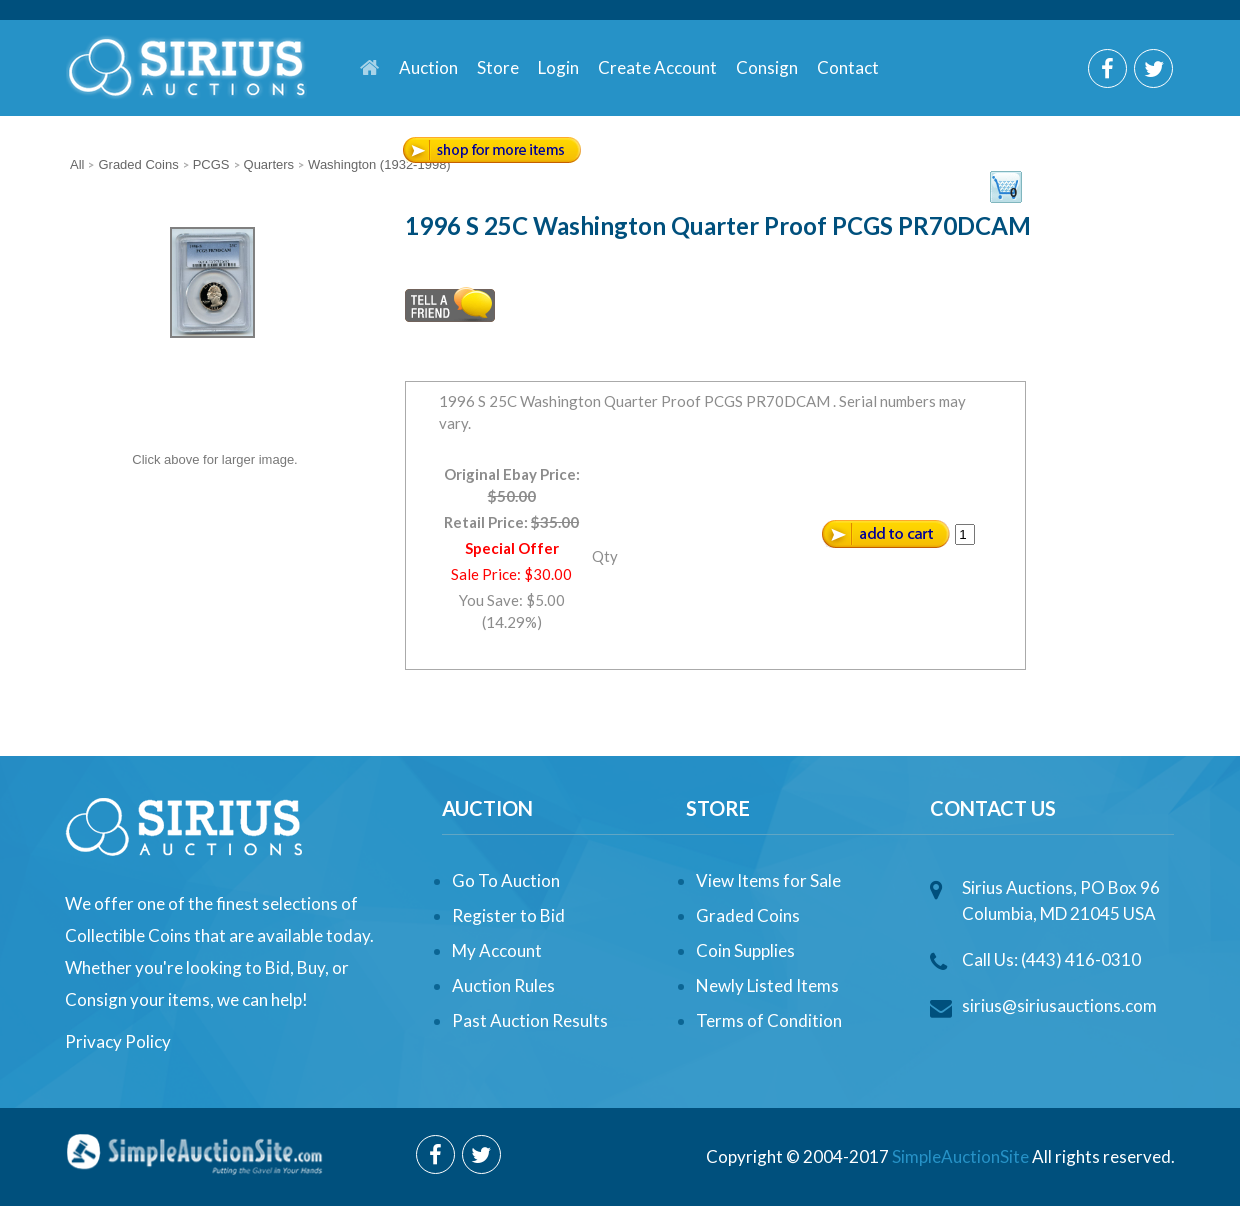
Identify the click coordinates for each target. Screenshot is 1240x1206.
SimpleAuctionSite (960, 1156)
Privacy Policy (118, 1041)
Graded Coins (748, 915)
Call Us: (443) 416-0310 (1051, 959)
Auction (428, 67)
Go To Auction (506, 880)
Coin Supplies (745, 950)
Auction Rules (503, 985)
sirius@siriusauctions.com (1059, 1005)
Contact (848, 67)
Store (498, 67)
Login (558, 67)
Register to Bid (508, 915)
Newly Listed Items (767, 985)
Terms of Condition (769, 1020)
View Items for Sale (768, 880)
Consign (767, 67)
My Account (497, 950)
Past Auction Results (530, 1020)
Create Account (657, 67)
